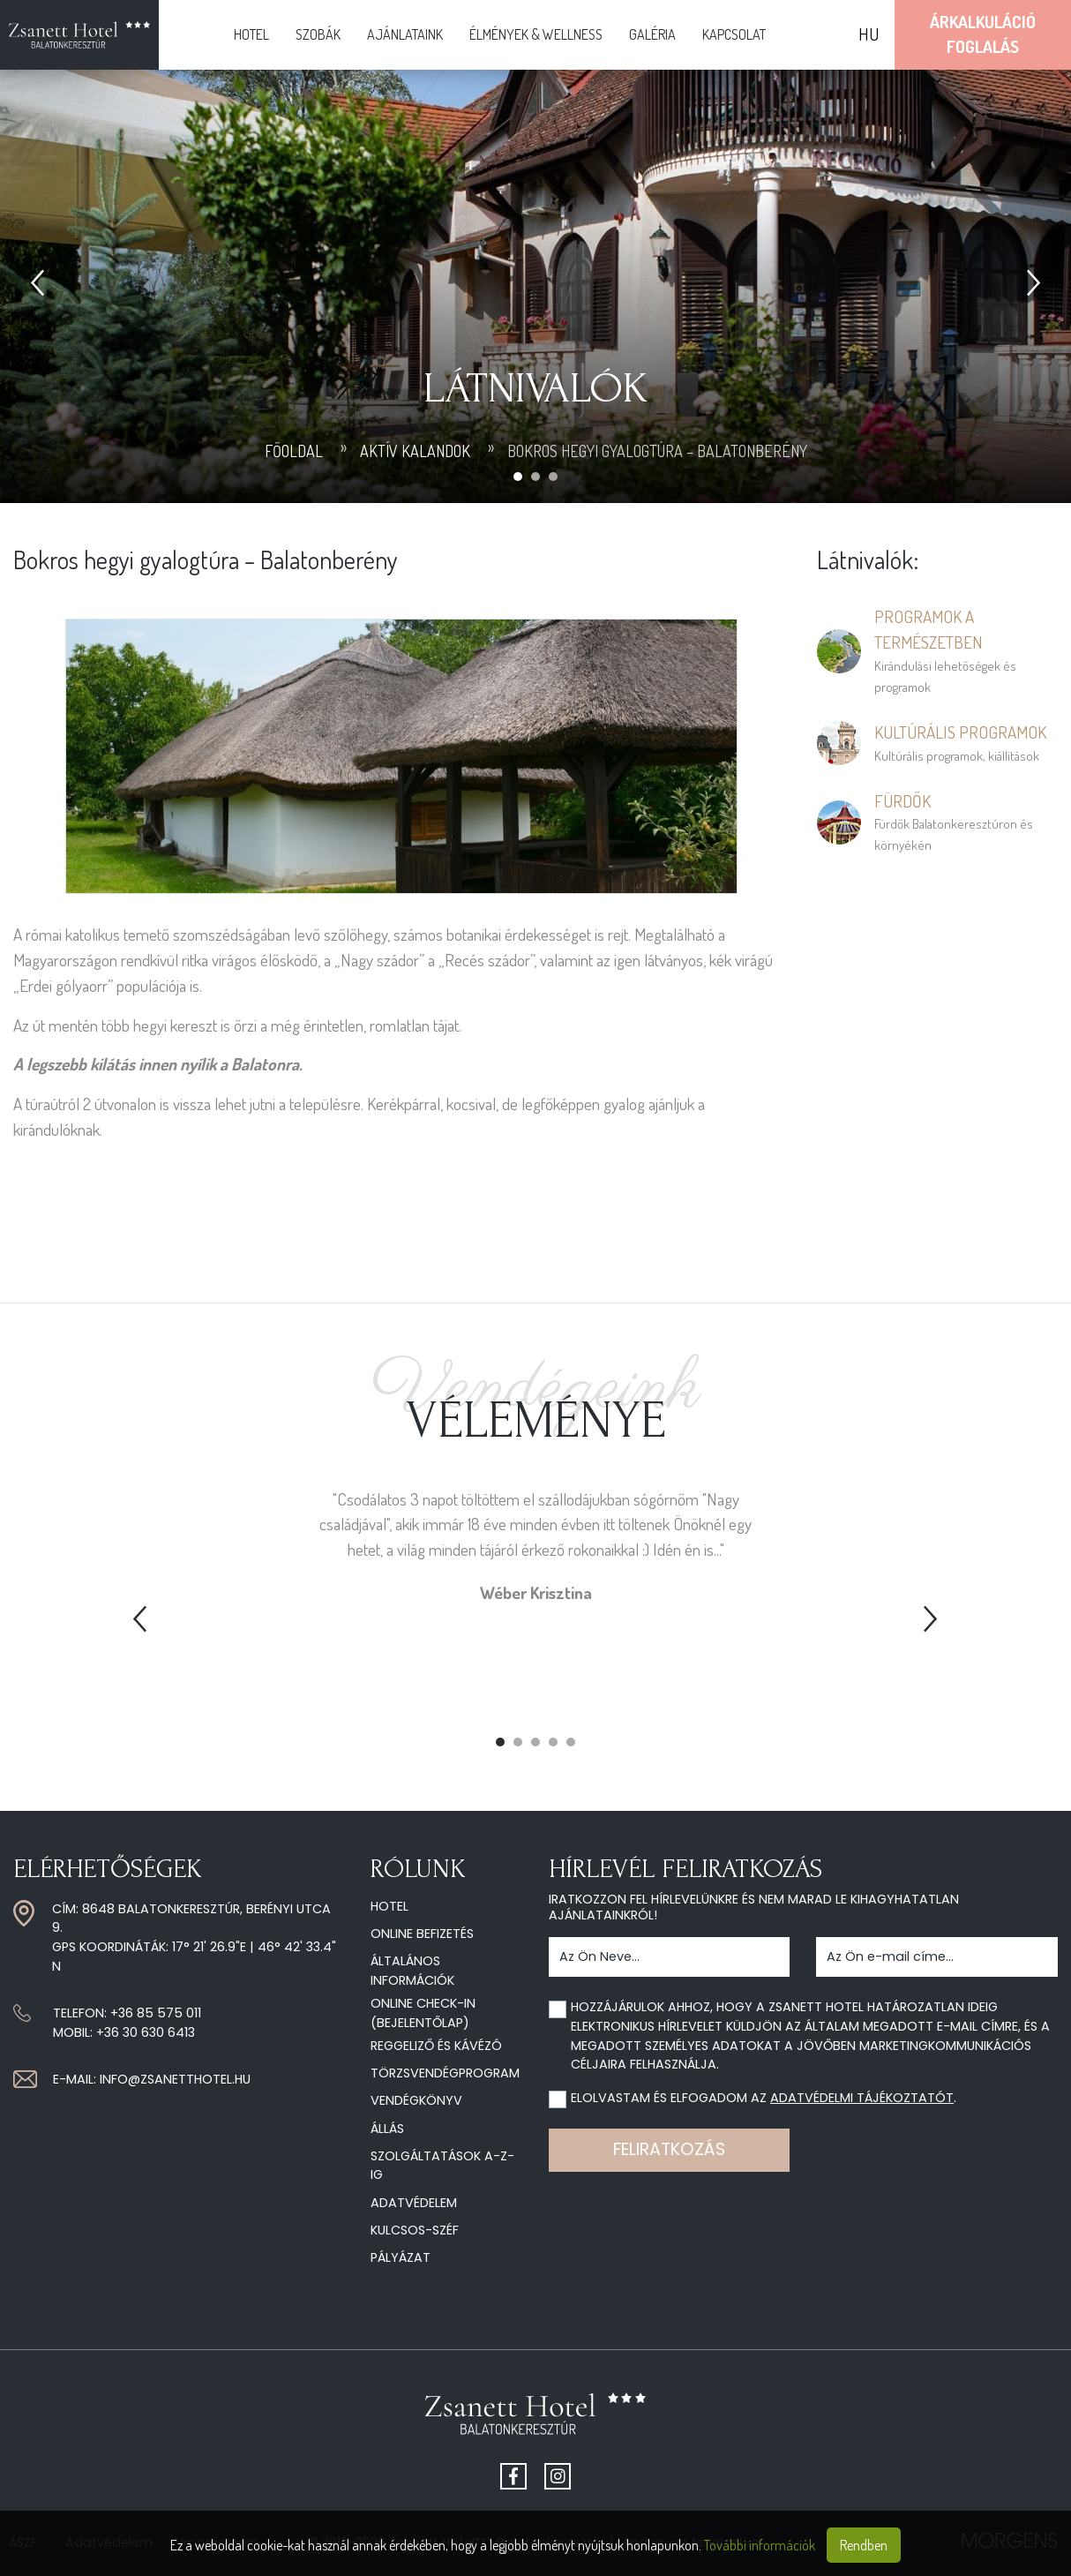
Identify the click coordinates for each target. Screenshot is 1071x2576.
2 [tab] (517, 1742)
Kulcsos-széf (415, 2230)
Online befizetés (422, 1933)
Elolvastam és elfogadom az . (763, 2098)
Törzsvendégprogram (445, 2073)
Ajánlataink (405, 34)
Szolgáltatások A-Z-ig (442, 2165)
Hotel (251, 34)
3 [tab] (535, 1742)
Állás (387, 2128)
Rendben (864, 2545)
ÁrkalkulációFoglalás (983, 34)
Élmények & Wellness (536, 34)
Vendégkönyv (416, 2100)
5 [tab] (570, 1742)
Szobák (318, 34)
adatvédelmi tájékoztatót (862, 2098)
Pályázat (401, 2257)
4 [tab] (553, 1742)
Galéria (652, 34)
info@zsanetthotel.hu (175, 2079)
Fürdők (902, 801)
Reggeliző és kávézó (436, 2045)
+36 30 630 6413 (145, 2032)
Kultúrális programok (960, 732)
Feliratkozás (669, 2149)
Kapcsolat (734, 34)
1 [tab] (500, 1742)
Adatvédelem (414, 2203)
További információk (759, 2545)
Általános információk (412, 1970)
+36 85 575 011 (155, 2013)
